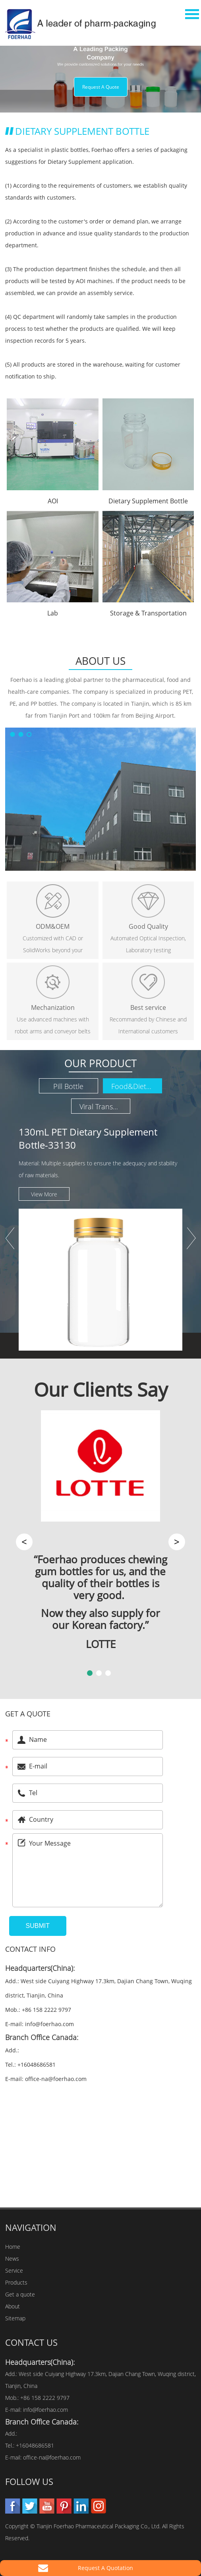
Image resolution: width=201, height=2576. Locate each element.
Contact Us (31, 2342)
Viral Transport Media (104, 1106)
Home (12, 2246)
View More (44, 1194)
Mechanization (53, 1007)
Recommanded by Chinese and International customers (148, 1025)
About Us (100, 661)
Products (16, 2282)
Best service (148, 1007)
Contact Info (30, 1949)
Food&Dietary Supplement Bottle (136, 1086)
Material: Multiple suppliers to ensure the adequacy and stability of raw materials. (98, 1169)
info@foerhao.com (49, 2024)
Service (14, 2270)
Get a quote (27, 1713)
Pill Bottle (68, 1086)
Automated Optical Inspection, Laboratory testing (148, 944)
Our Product (100, 1063)
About (12, 2306)
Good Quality (148, 926)
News (12, 2258)
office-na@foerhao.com (56, 2079)
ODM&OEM (53, 926)
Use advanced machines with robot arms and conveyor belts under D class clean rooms (53, 1026)
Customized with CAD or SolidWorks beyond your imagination (53, 945)
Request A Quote (100, 86)
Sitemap (15, 2318)
